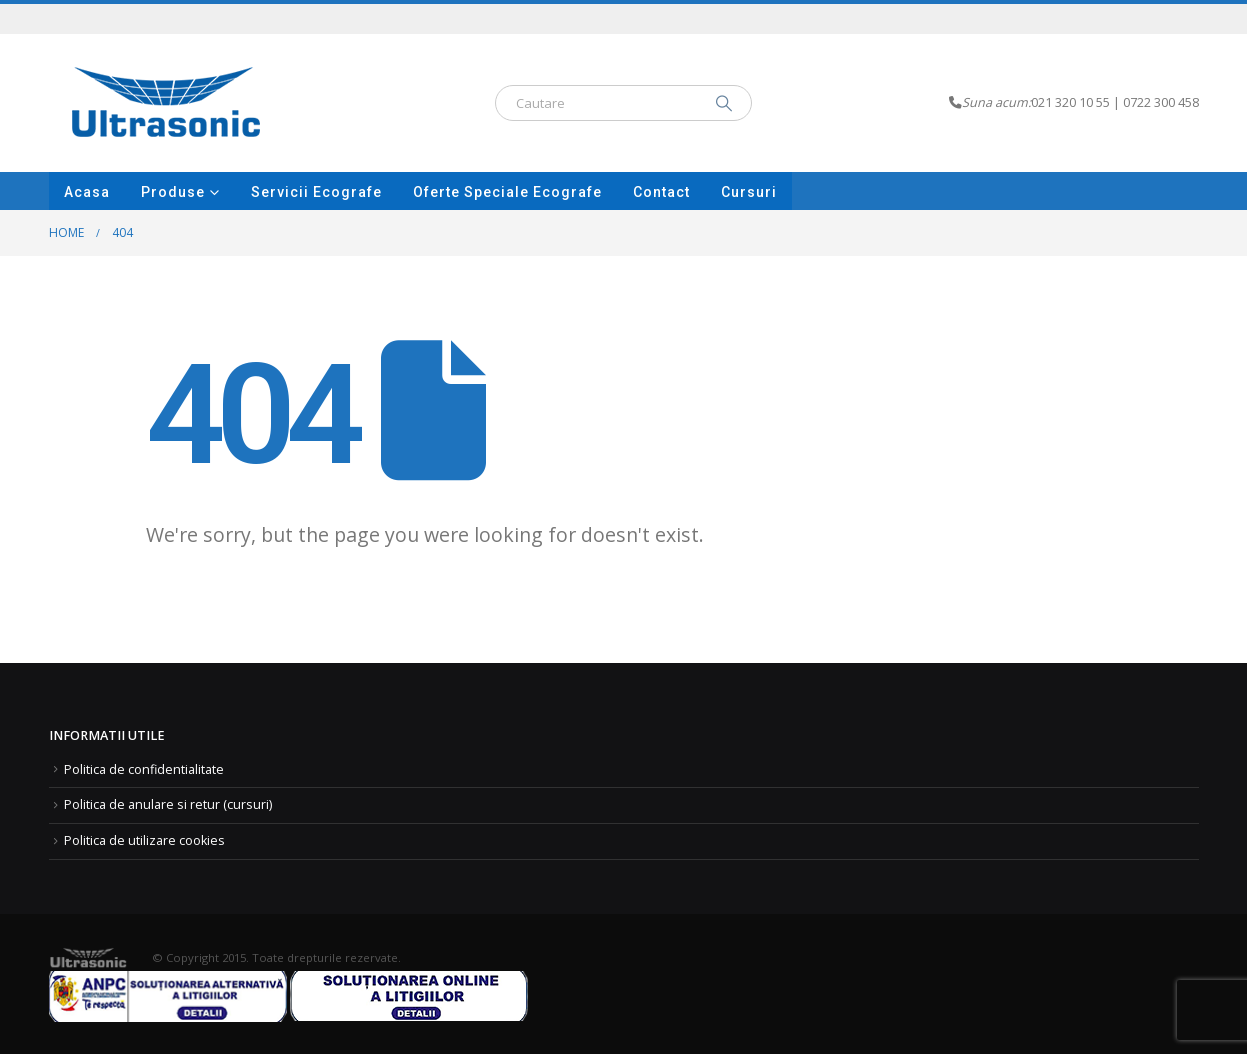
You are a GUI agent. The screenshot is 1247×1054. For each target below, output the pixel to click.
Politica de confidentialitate (144, 769)
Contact (661, 192)
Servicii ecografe (316, 192)
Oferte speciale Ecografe (507, 192)
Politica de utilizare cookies (144, 840)
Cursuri (749, 192)
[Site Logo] (166, 103)
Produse (173, 192)
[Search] (724, 103)
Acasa (87, 192)
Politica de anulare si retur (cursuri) (168, 804)
